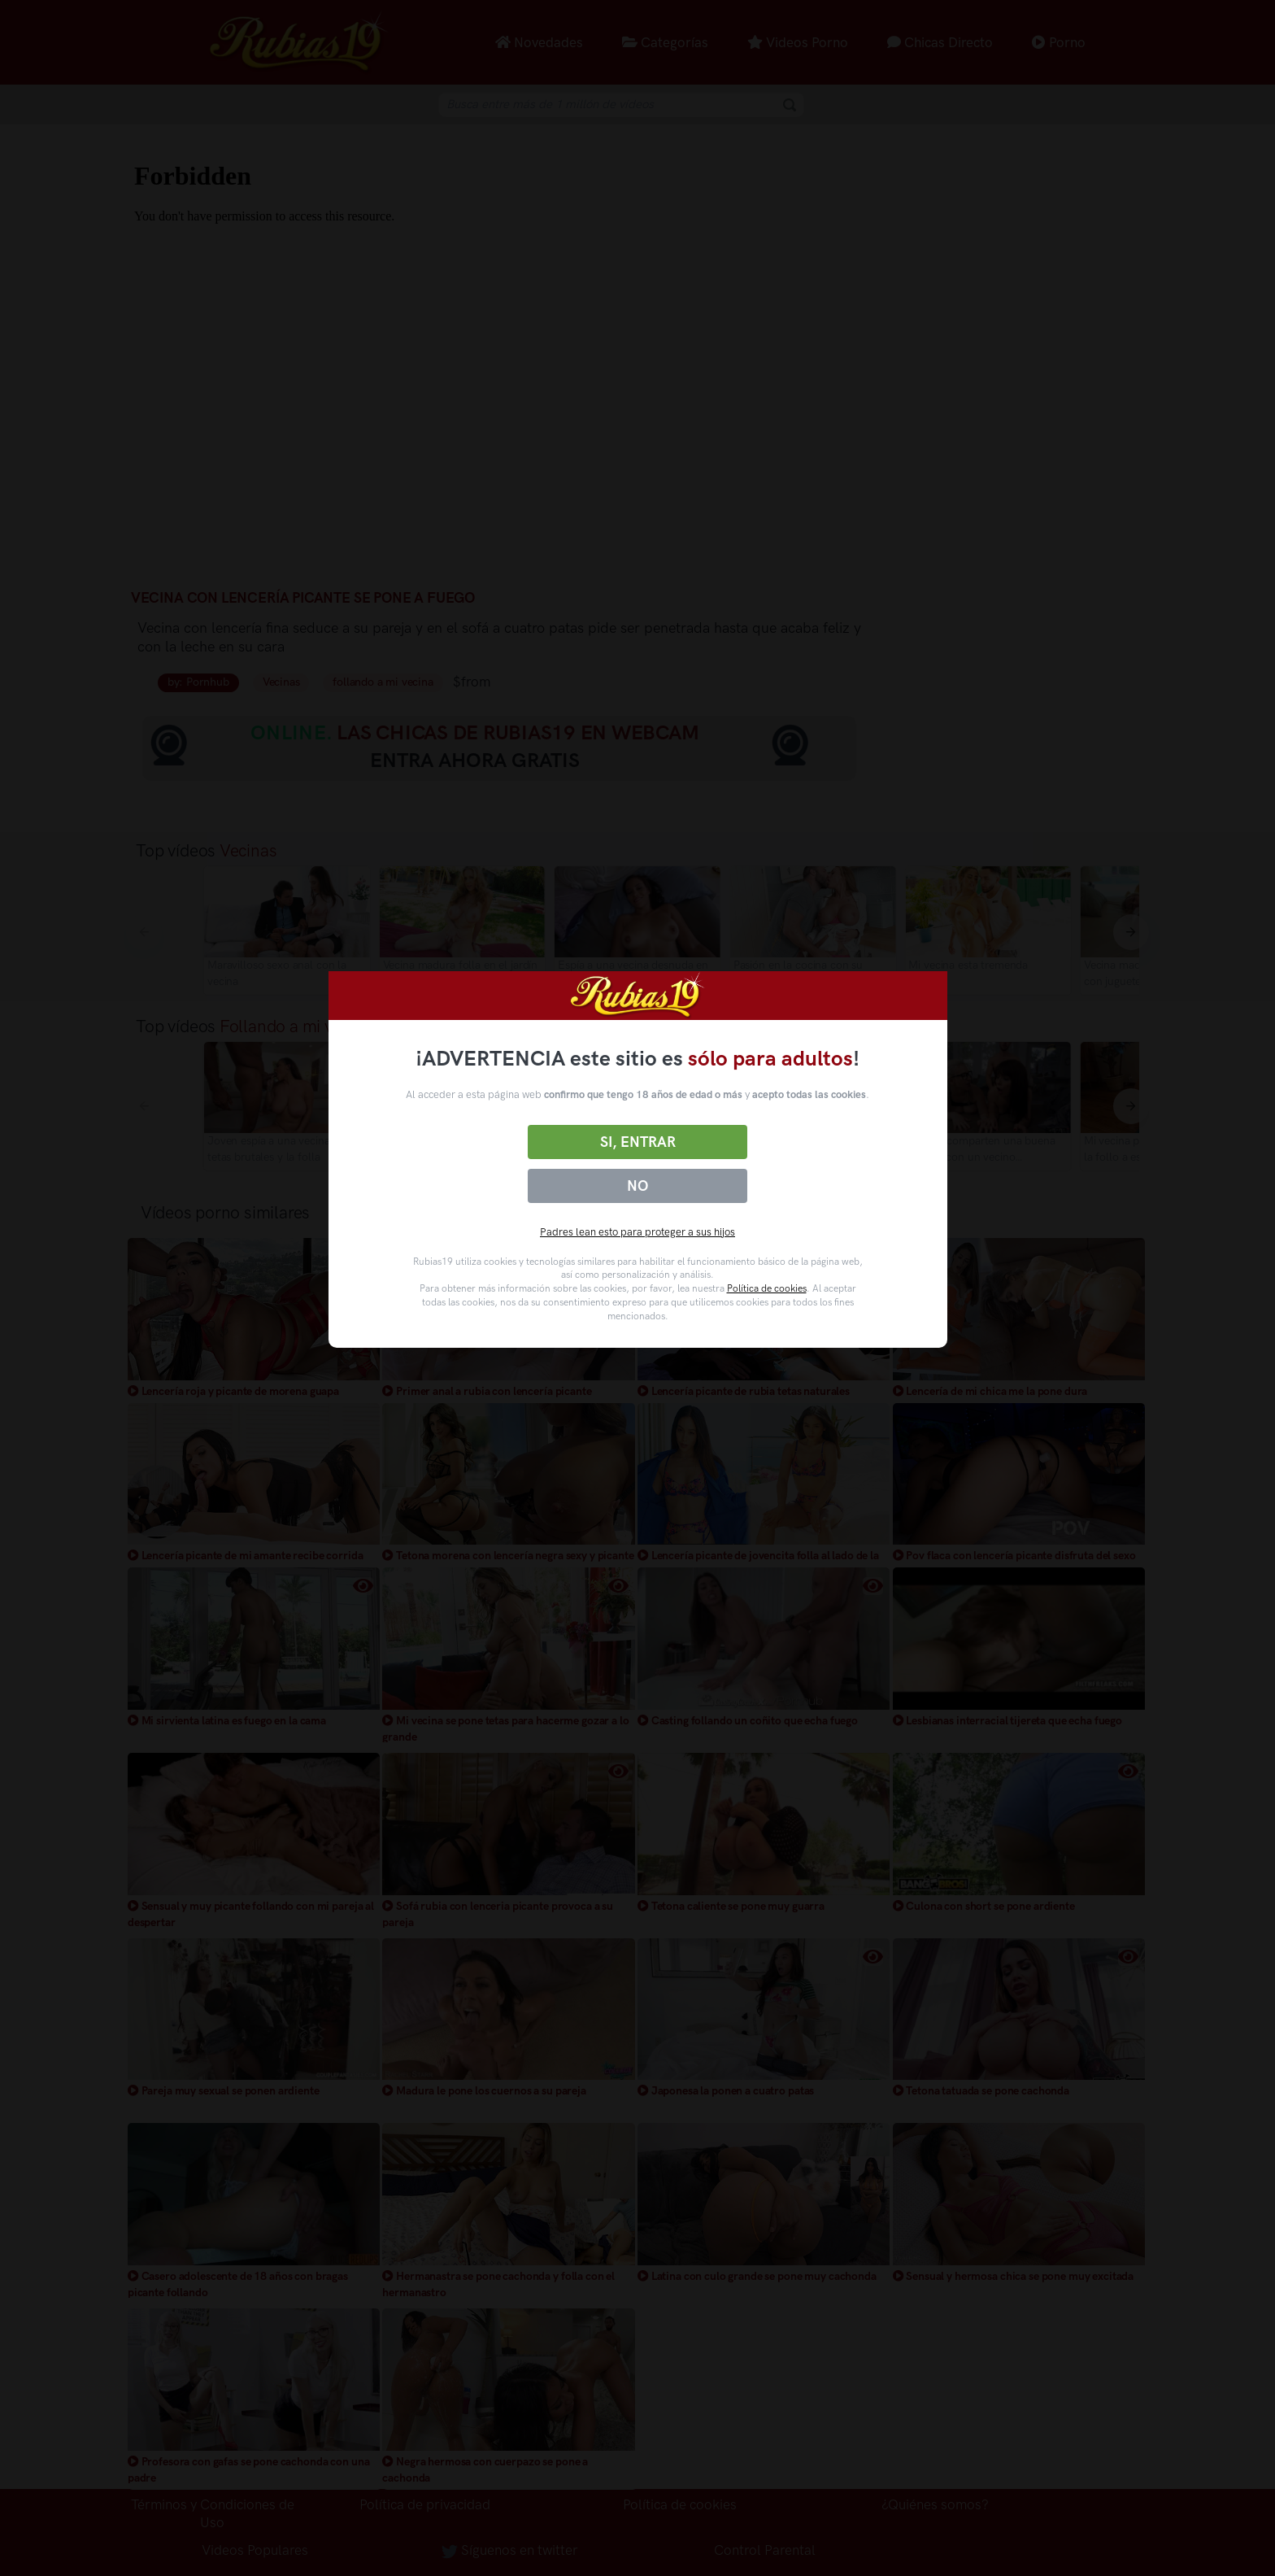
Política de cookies (767, 1288)
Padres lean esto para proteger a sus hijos (637, 1232)
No (637, 1186)
